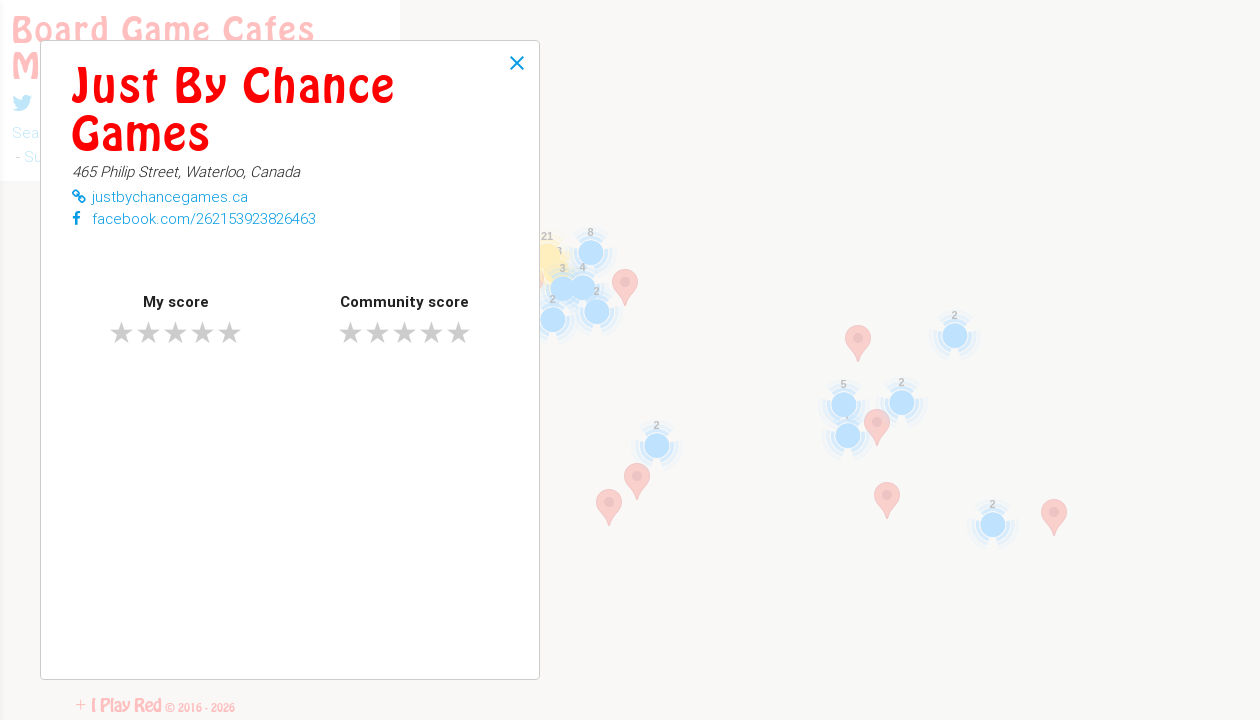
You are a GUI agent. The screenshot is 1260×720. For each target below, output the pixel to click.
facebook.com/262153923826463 (194, 218)
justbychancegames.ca (160, 196)
